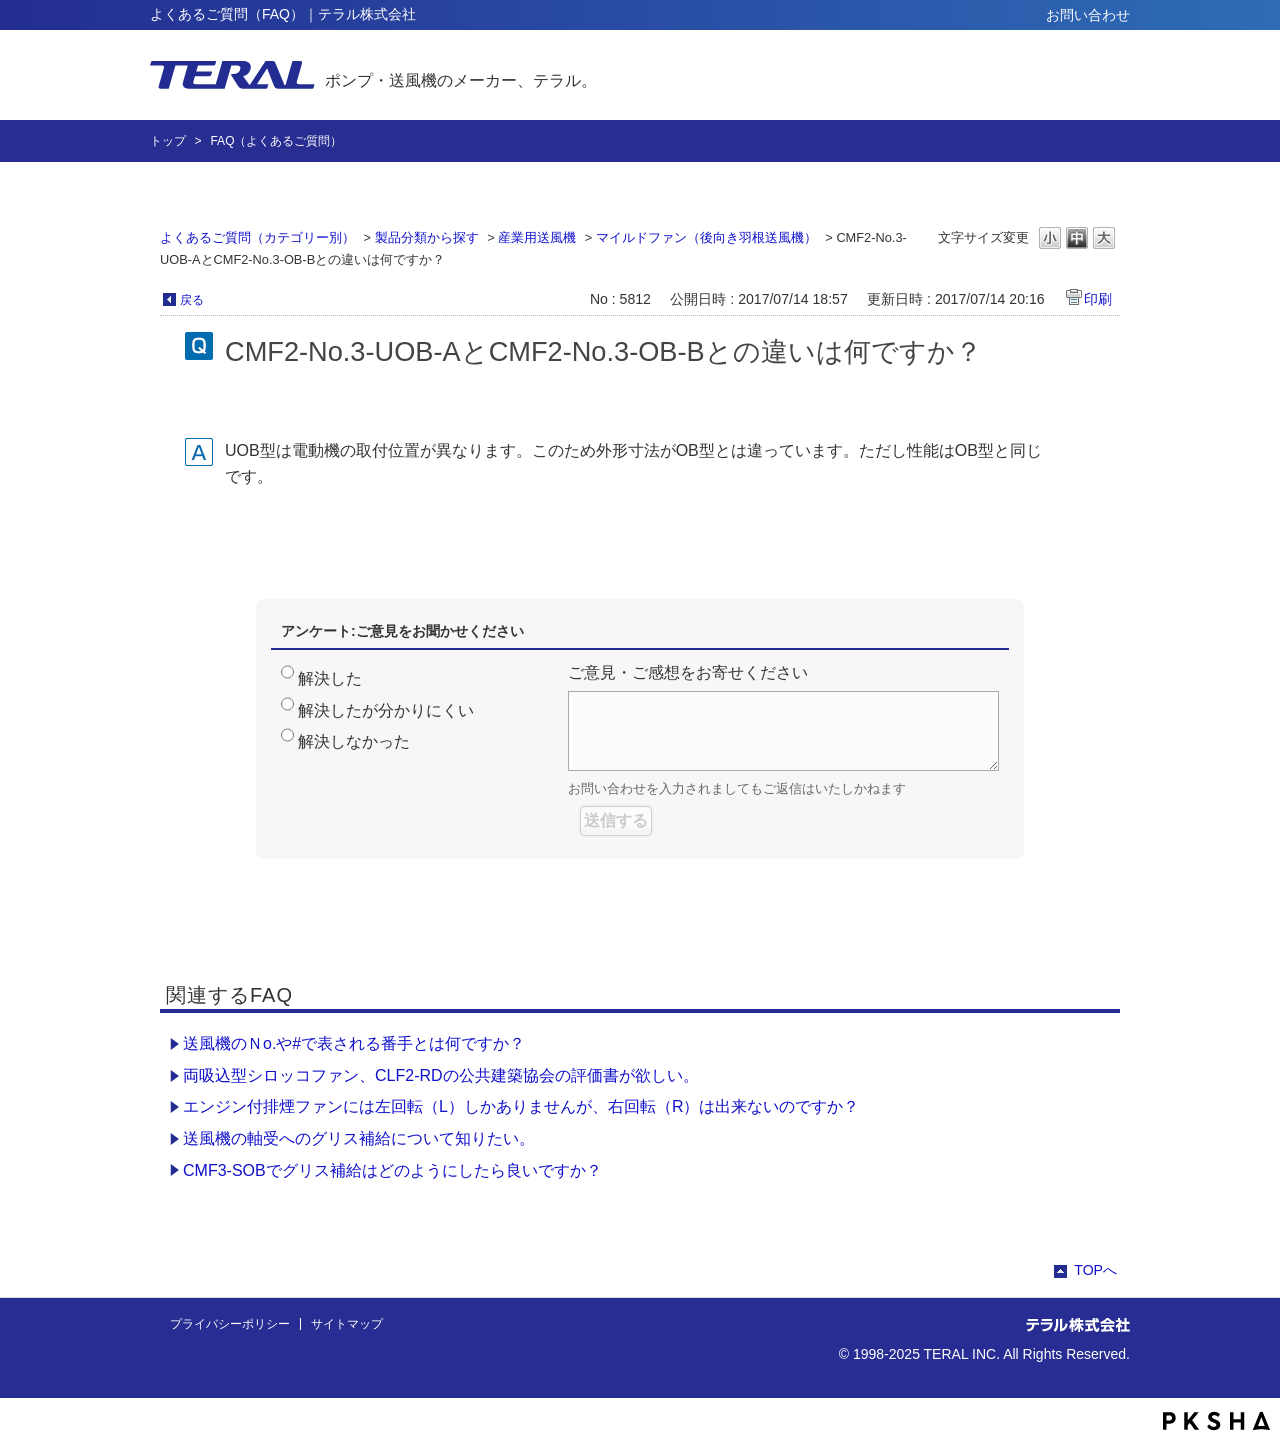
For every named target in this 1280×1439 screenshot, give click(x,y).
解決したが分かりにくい (386, 710)
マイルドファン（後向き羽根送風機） (706, 237)
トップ (168, 141)
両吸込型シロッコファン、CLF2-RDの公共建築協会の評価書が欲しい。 (441, 1075)
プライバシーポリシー (230, 1324)
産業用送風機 (537, 237)
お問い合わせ (1088, 15)
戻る (192, 300)
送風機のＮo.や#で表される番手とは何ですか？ (354, 1043)
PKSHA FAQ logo (1216, 1421)
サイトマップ (347, 1324)
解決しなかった (354, 741)
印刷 (1098, 299)
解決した (330, 678)
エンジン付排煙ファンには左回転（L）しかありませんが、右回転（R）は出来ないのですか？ (521, 1106)
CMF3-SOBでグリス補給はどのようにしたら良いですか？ (392, 1170)
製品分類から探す (427, 237)
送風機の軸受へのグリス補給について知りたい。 (359, 1138)
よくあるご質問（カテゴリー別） (257, 237)
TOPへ (1095, 1270)
